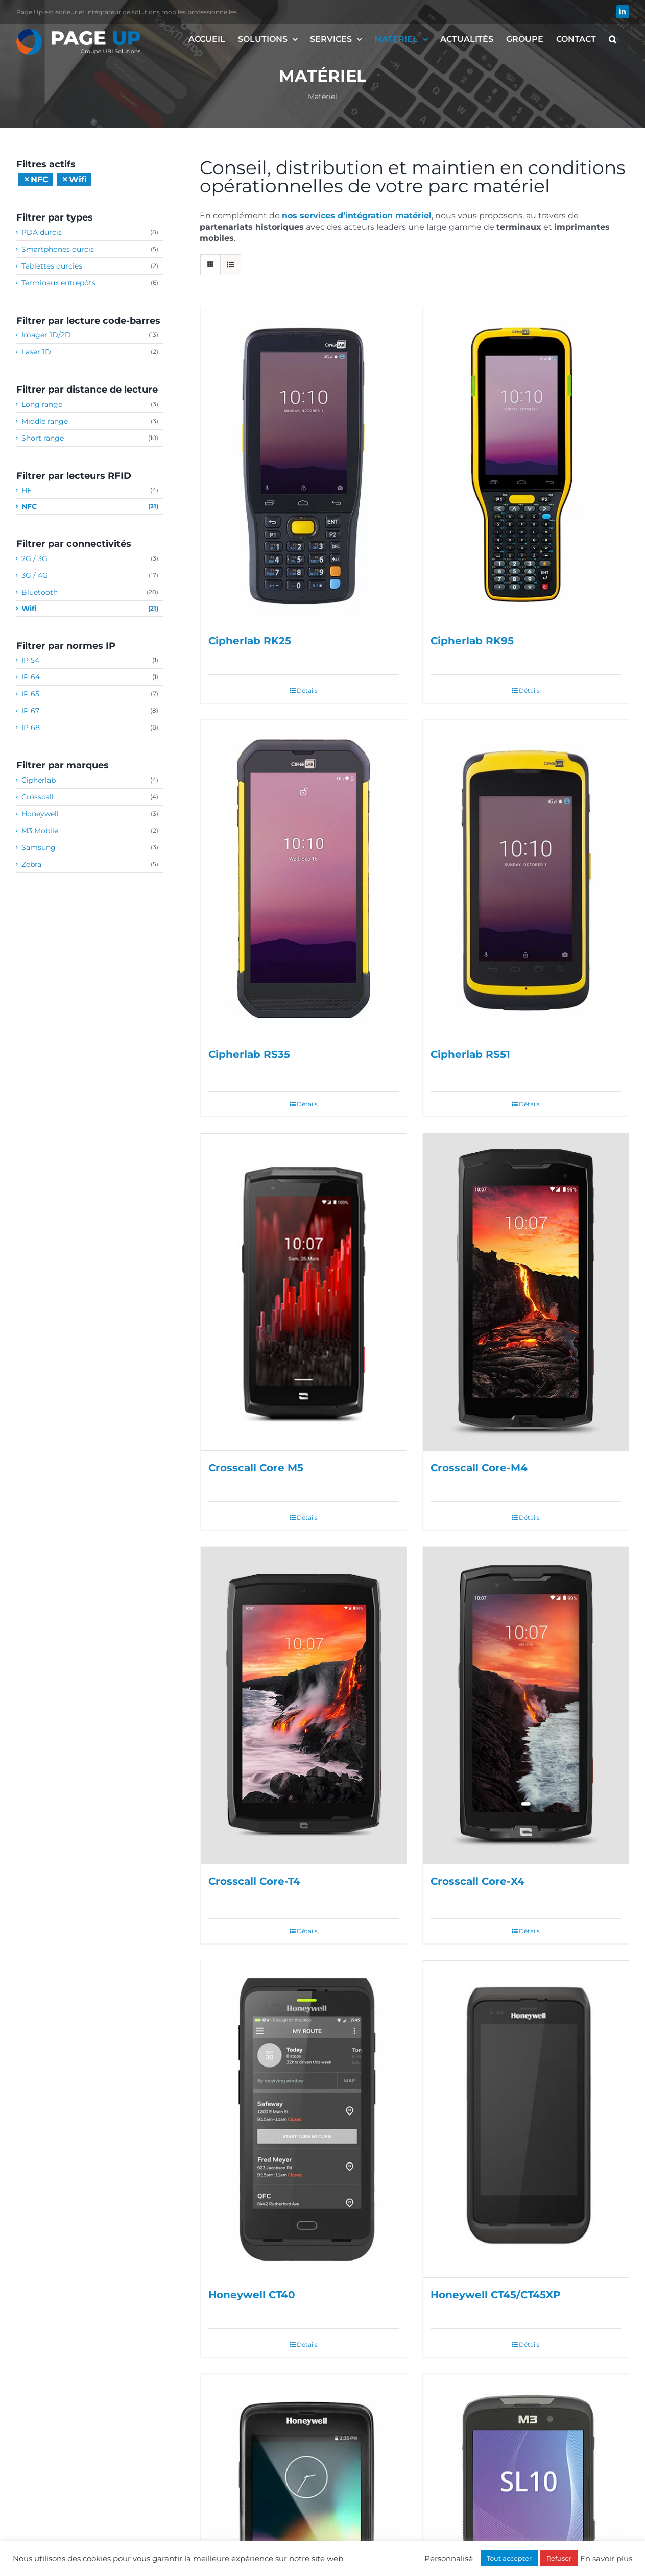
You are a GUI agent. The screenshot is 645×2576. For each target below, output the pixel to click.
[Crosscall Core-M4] (526, 1292)
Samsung (38, 847)
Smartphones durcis (57, 249)
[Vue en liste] (231, 265)
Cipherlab (38, 780)
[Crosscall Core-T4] (304, 1705)
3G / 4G (34, 575)
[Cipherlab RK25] (304, 465)
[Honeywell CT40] (304, 2119)
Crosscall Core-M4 (479, 1468)
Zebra (31, 864)
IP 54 (30, 660)
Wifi (29, 608)
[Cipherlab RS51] (526, 878)
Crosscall (37, 796)
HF (26, 490)
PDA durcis (41, 232)
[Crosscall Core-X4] (526, 1705)
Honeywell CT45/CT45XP (496, 2295)
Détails (307, 690)
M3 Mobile (39, 830)
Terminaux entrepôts (58, 282)
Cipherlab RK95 (472, 641)
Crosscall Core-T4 (254, 1881)
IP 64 (30, 677)
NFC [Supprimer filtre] (40, 179)
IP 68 (30, 727)
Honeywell (40, 813)
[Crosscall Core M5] (304, 1292)
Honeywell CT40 (251, 2295)
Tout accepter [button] (509, 2558)
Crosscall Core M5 (255, 1468)
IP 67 (30, 710)
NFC (29, 506)
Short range (42, 438)
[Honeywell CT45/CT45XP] (526, 2119)
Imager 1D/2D (46, 334)
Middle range (44, 421)
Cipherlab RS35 (249, 1054)
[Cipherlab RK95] (526, 465)
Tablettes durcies (51, 266)
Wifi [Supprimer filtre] (78, 179)
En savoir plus (606, 2558)
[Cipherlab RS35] (304, 878)
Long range (41, 404)
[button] (612, 39)
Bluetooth (39, 592)
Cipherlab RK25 (249, 641)
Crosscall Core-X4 (477, 1881)
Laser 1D (36, 351)
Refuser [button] (558, 2558)
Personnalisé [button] (448, 2558)
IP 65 (30, 693)
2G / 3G (34, 558)
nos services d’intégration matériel (357, 216)
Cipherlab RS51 (470, 1054)
